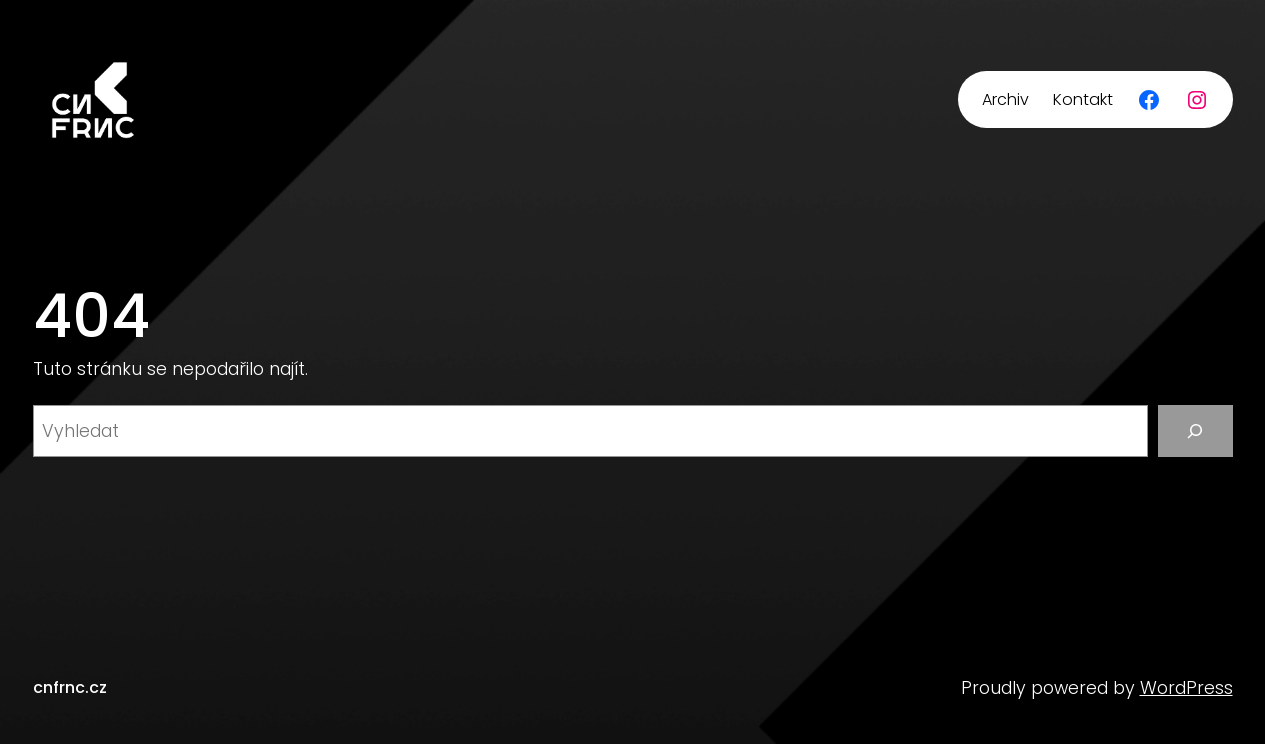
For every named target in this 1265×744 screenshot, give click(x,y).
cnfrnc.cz (70, 687)
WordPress (1186, 688)
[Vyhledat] (1195, 430)
